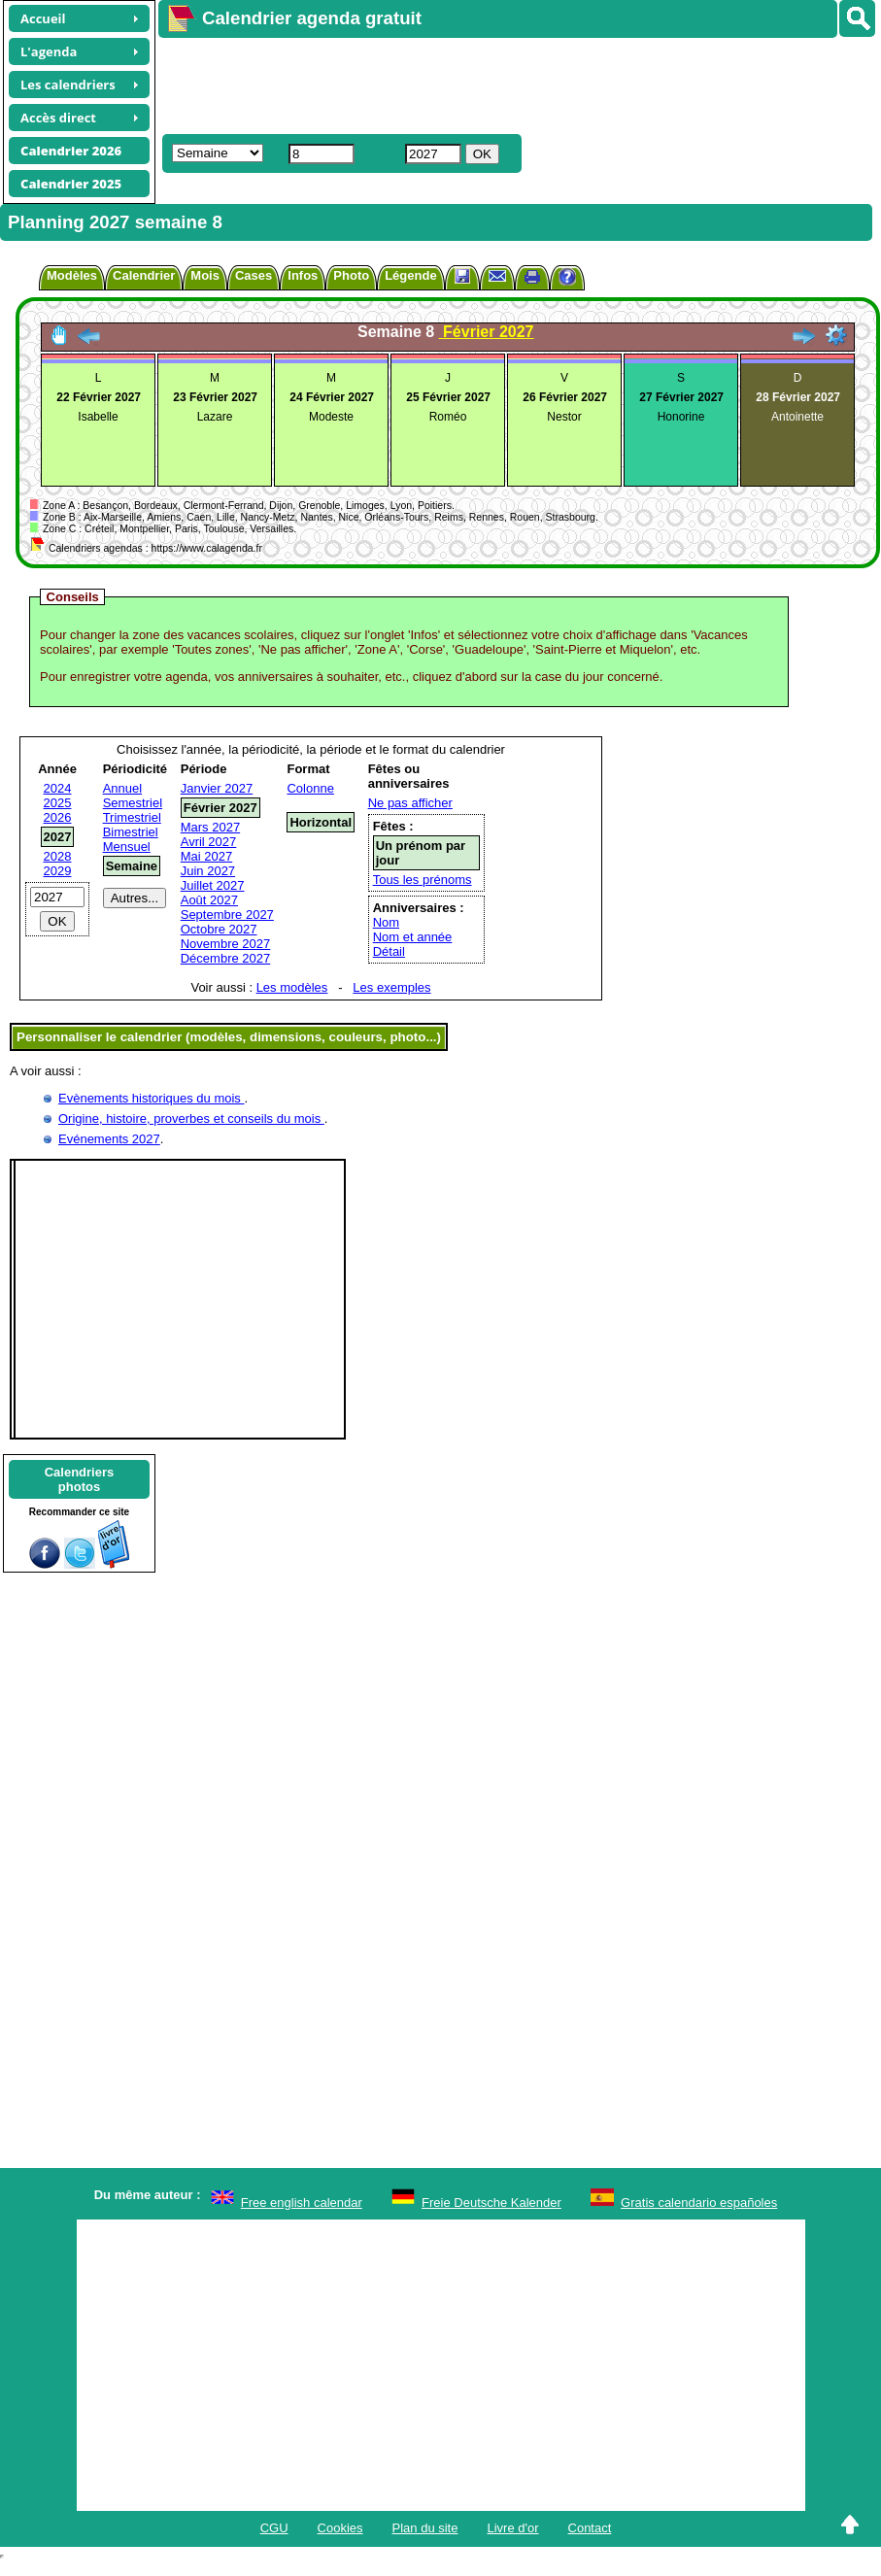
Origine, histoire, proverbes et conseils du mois (191, 1118)
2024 (58, 788)
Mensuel (127, 846)
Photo (351, 275)
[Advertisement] (443, 83)
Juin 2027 (208, 871)
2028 (58, 856)
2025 (58, 803)
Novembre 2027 (226, 943)
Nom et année (413, 937)
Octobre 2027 (219, 929)
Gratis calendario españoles (699, 2202)
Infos (303, 275)
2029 (58, 871)
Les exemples (391, 987)
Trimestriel (132, 817)
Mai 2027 (206, 856)
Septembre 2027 (227, 914)
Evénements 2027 (109, 1139)
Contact (590, 2528)
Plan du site (425, 2528)
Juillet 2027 (213, 885)
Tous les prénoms (422, 879)
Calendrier (144, 275)
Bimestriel (130, 832)
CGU (274, 2528)
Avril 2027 (209, 841)
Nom (386, 922)
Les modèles (292, 987)
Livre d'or (512, 2528)
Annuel (122, 788)
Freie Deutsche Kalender (491, 2202)
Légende (410, 275)
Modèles (72, 275)
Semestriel (132, 803)
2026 (58, 817)
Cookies (340, 2528)
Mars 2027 (210, 827)
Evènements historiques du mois (151, 1098)
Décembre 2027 (226, 958)
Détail (389, 951)
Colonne (310, 788)
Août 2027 (209, 900)
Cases (253, 275)
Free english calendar (301, 2202)
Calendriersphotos (80, 1479)
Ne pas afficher (410, 803)
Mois (205, 275)
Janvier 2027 (217, 788)
